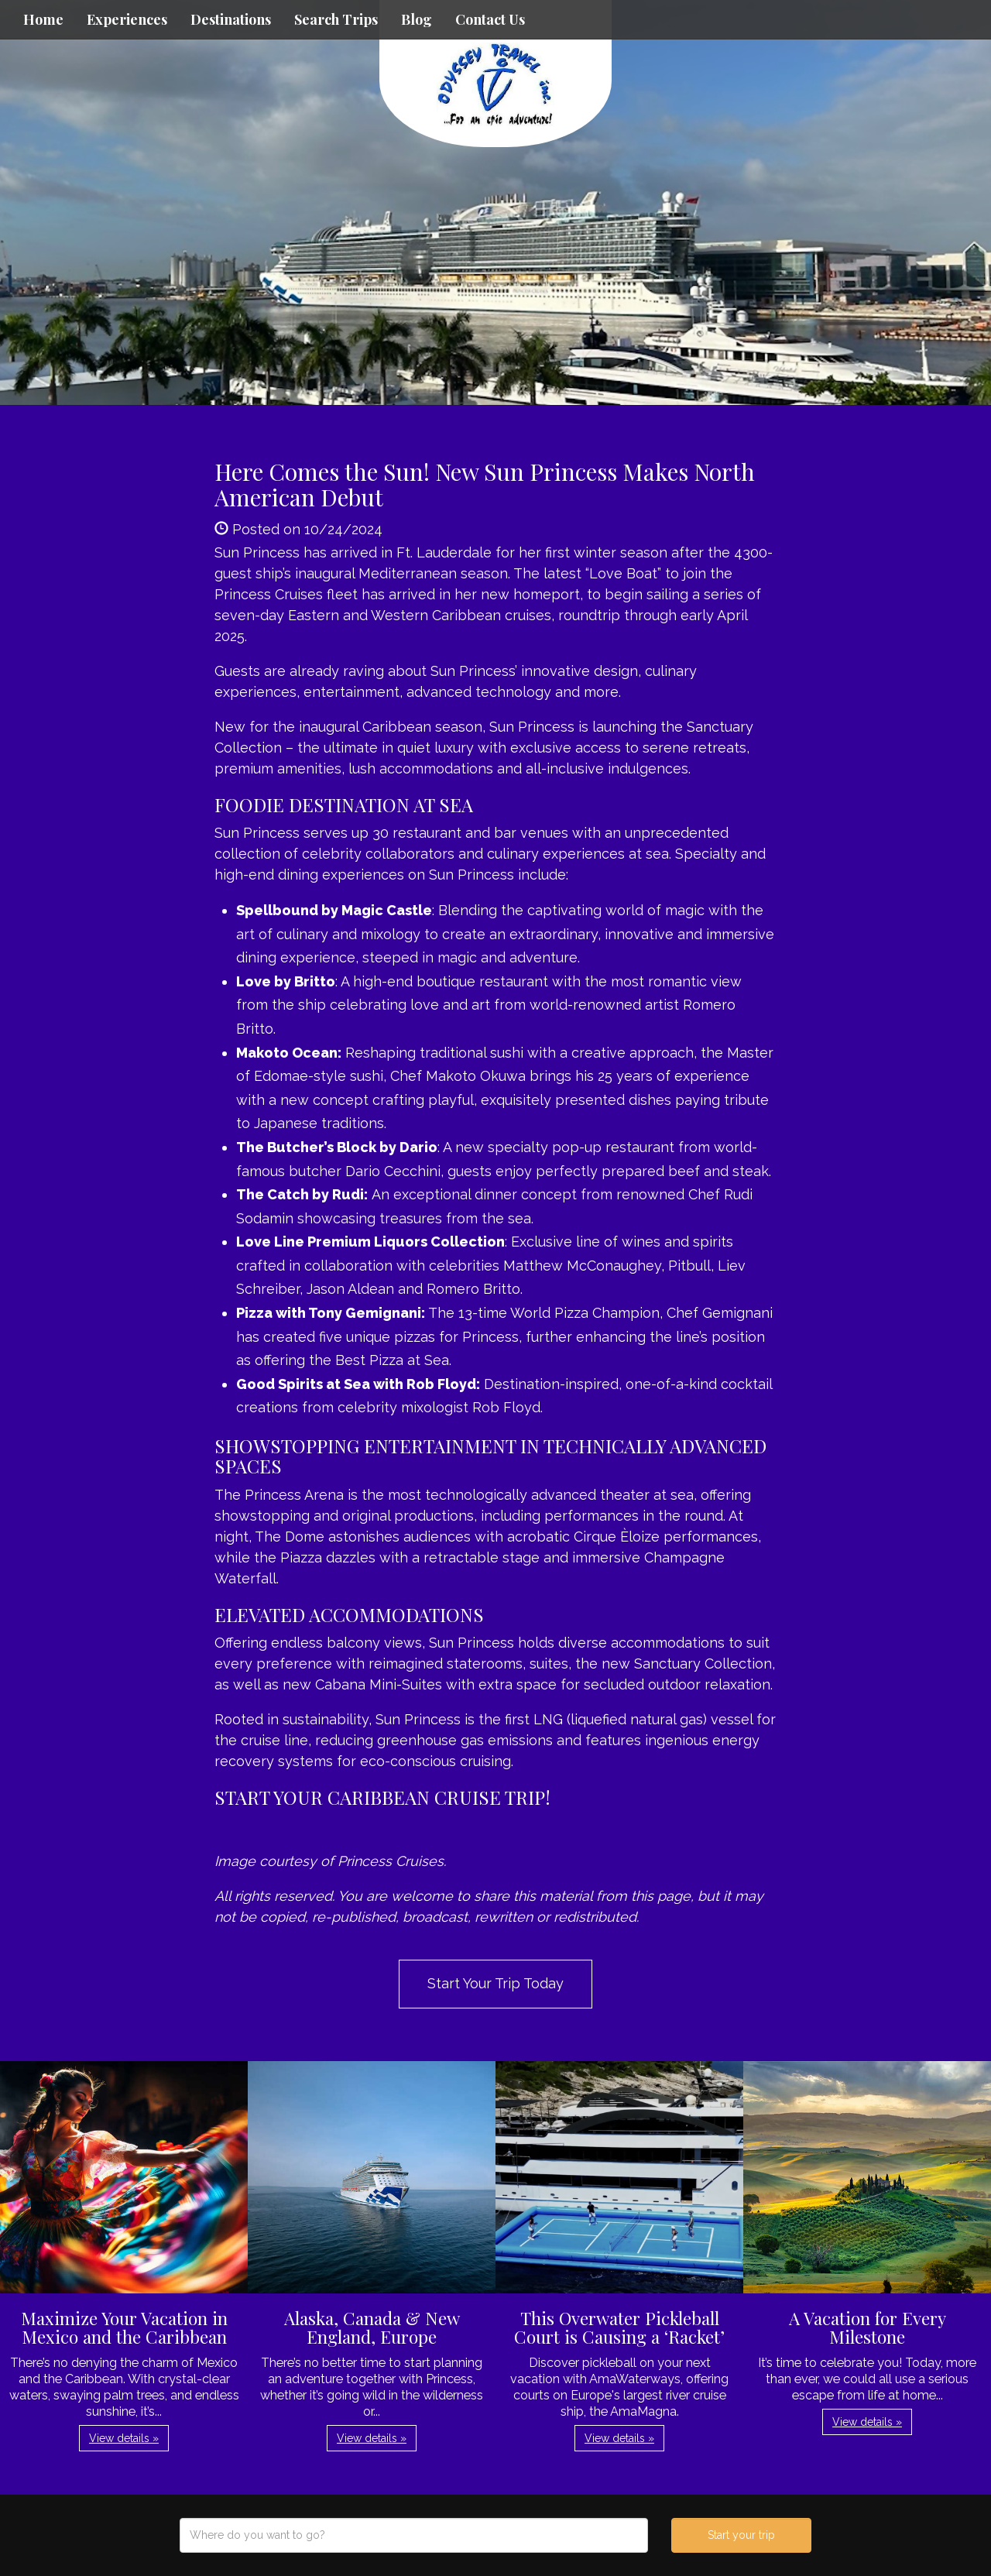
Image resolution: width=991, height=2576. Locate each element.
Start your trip (741, 2535)
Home (43, 19)
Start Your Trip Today (495, 1983)
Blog (416, 19)
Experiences (127, 19)
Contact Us (490, 19)
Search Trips (336, 19)
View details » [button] (124, 2438)
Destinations (230, 19)
